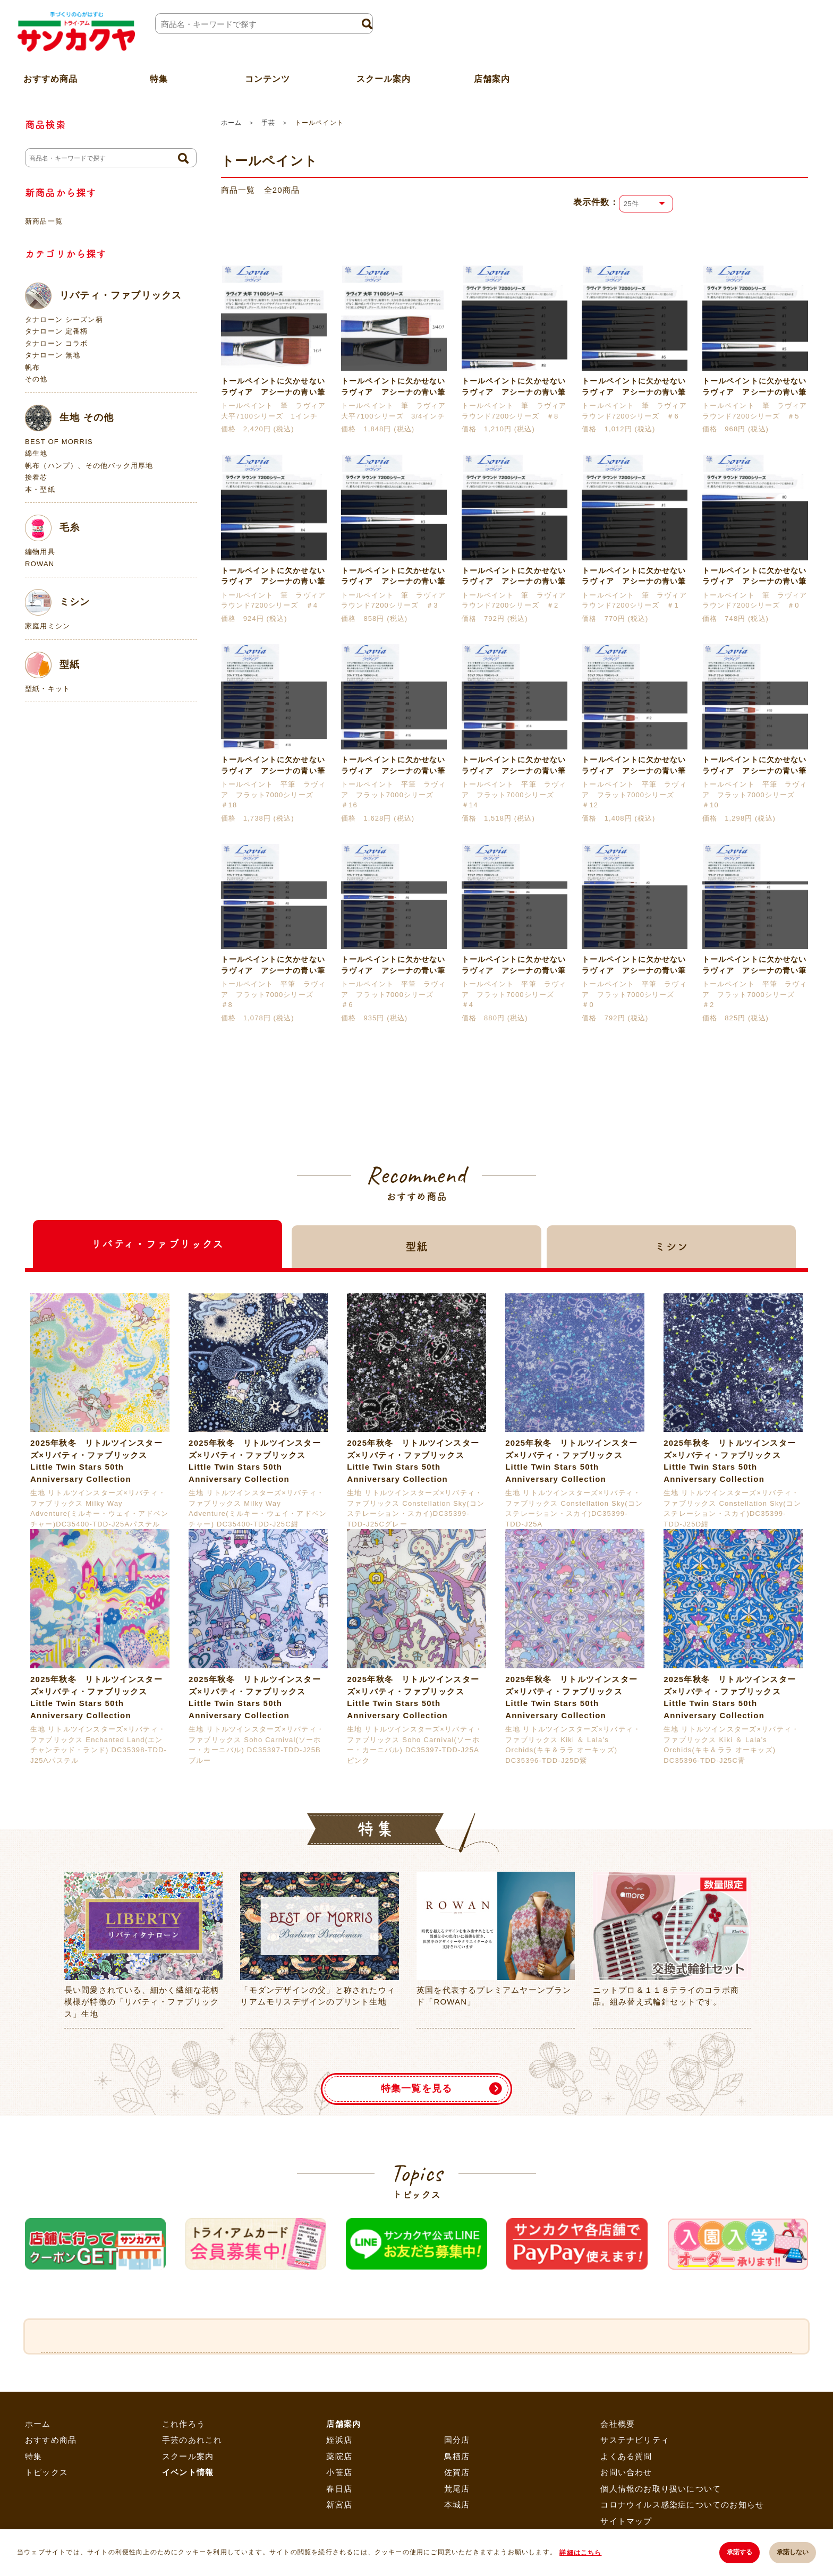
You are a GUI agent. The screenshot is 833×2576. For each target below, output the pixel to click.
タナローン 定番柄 (56, 331)
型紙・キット (47, 689)
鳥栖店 (457, 2512)
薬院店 (339, 2512)
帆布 (32, 367)
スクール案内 (383, 76)
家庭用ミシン (47, 626)
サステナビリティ (634, 2496)
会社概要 (617, 2480)
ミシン (57, 602)
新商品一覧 (44, 221)
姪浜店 (339, 2496)
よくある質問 (626, 2512)
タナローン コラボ (56, 343)
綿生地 (36, 453)
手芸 (268, 122)
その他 (36, 379)
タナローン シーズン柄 (64, 319)
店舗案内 (491, 76)
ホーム (231, 122)
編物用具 (40, 552)
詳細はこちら (581, 2552)
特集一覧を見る (416, 2144)
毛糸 (52, 528)
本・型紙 (40, 489)
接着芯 (36, 477)
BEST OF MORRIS (59, 442)
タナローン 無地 (52, 355)
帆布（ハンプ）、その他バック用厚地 (89, 466)
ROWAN (39, 564)
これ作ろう (183, 2480)
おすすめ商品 (50, 2496)
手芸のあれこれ (192, 2496)
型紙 (52, 665)
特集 (33, 2512)
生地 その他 (69, 418)
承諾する (739, 2552)
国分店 (457, 2496)
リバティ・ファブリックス (103, 296)
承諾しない (793, 2552)
